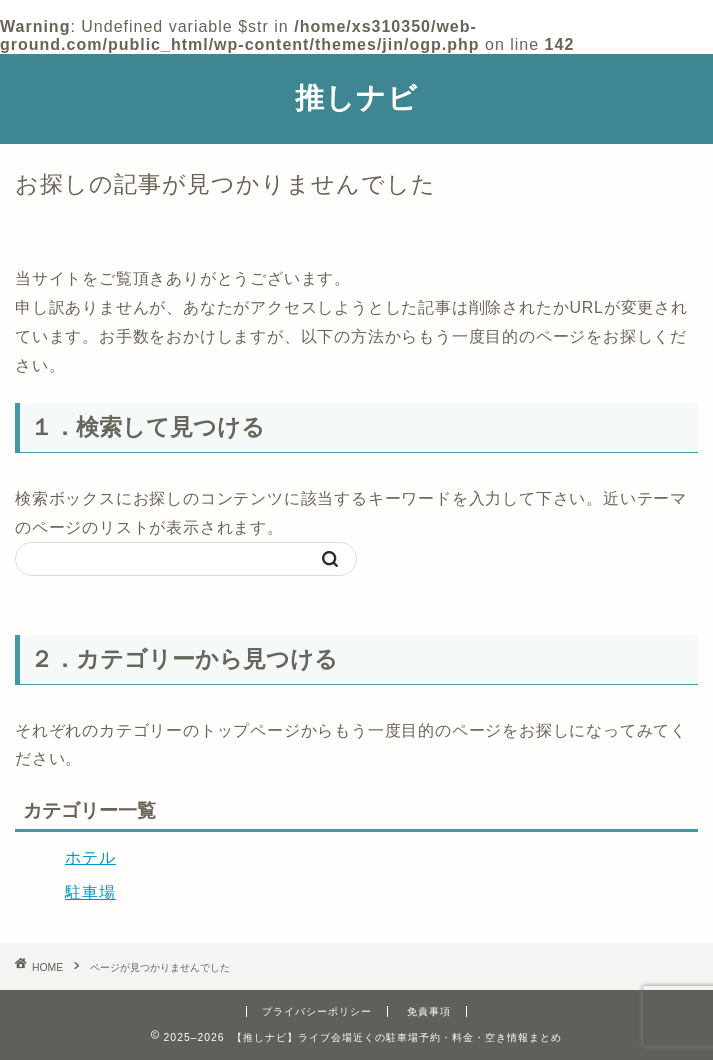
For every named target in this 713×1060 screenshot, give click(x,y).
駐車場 (90, 892)
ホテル (90, 857)
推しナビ (356, 97)
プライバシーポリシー (317, 1011)
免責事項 (429, 1011)
